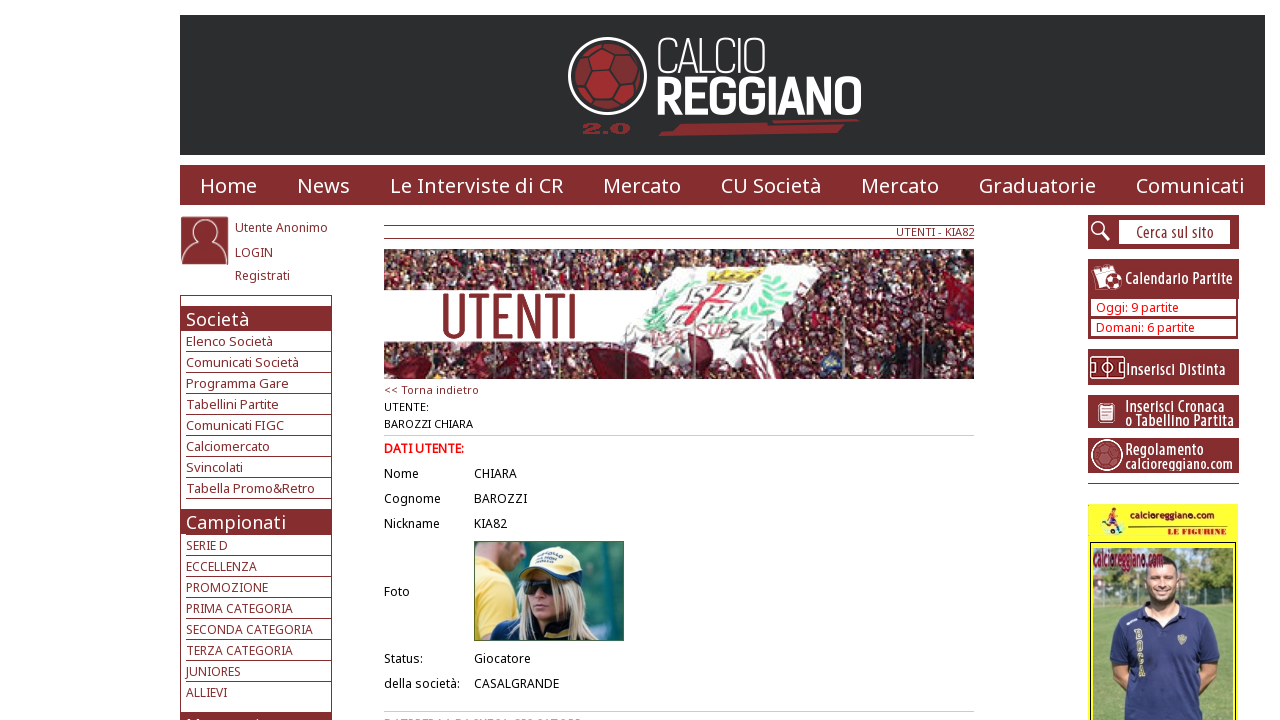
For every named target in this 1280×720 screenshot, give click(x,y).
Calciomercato (228, 446)
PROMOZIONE (227, 587)
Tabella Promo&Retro (250, 488)
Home (228, 185)
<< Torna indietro (431, 389)
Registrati (262, 275)
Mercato (642, 185)
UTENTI (915, 231)
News (323, 185)
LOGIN (254, 252)
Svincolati (214, 467)
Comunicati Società (242, 362)
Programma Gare (237, 383)
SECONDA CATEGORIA (249, 629)
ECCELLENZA (221, 566)
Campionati (236, 522)
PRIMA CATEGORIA (239, 608)
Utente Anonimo (281, 227)
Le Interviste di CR (476, 185)
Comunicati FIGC (235, 425)
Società (217, 319)
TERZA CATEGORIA (239, 650)
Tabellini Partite (232, 404)
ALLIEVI (206, 692)
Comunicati (1190, 185)
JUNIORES (213, 671)
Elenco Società (229, 341)
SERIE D (207, 545)
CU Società (771, 185)
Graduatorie (1037, 185)
